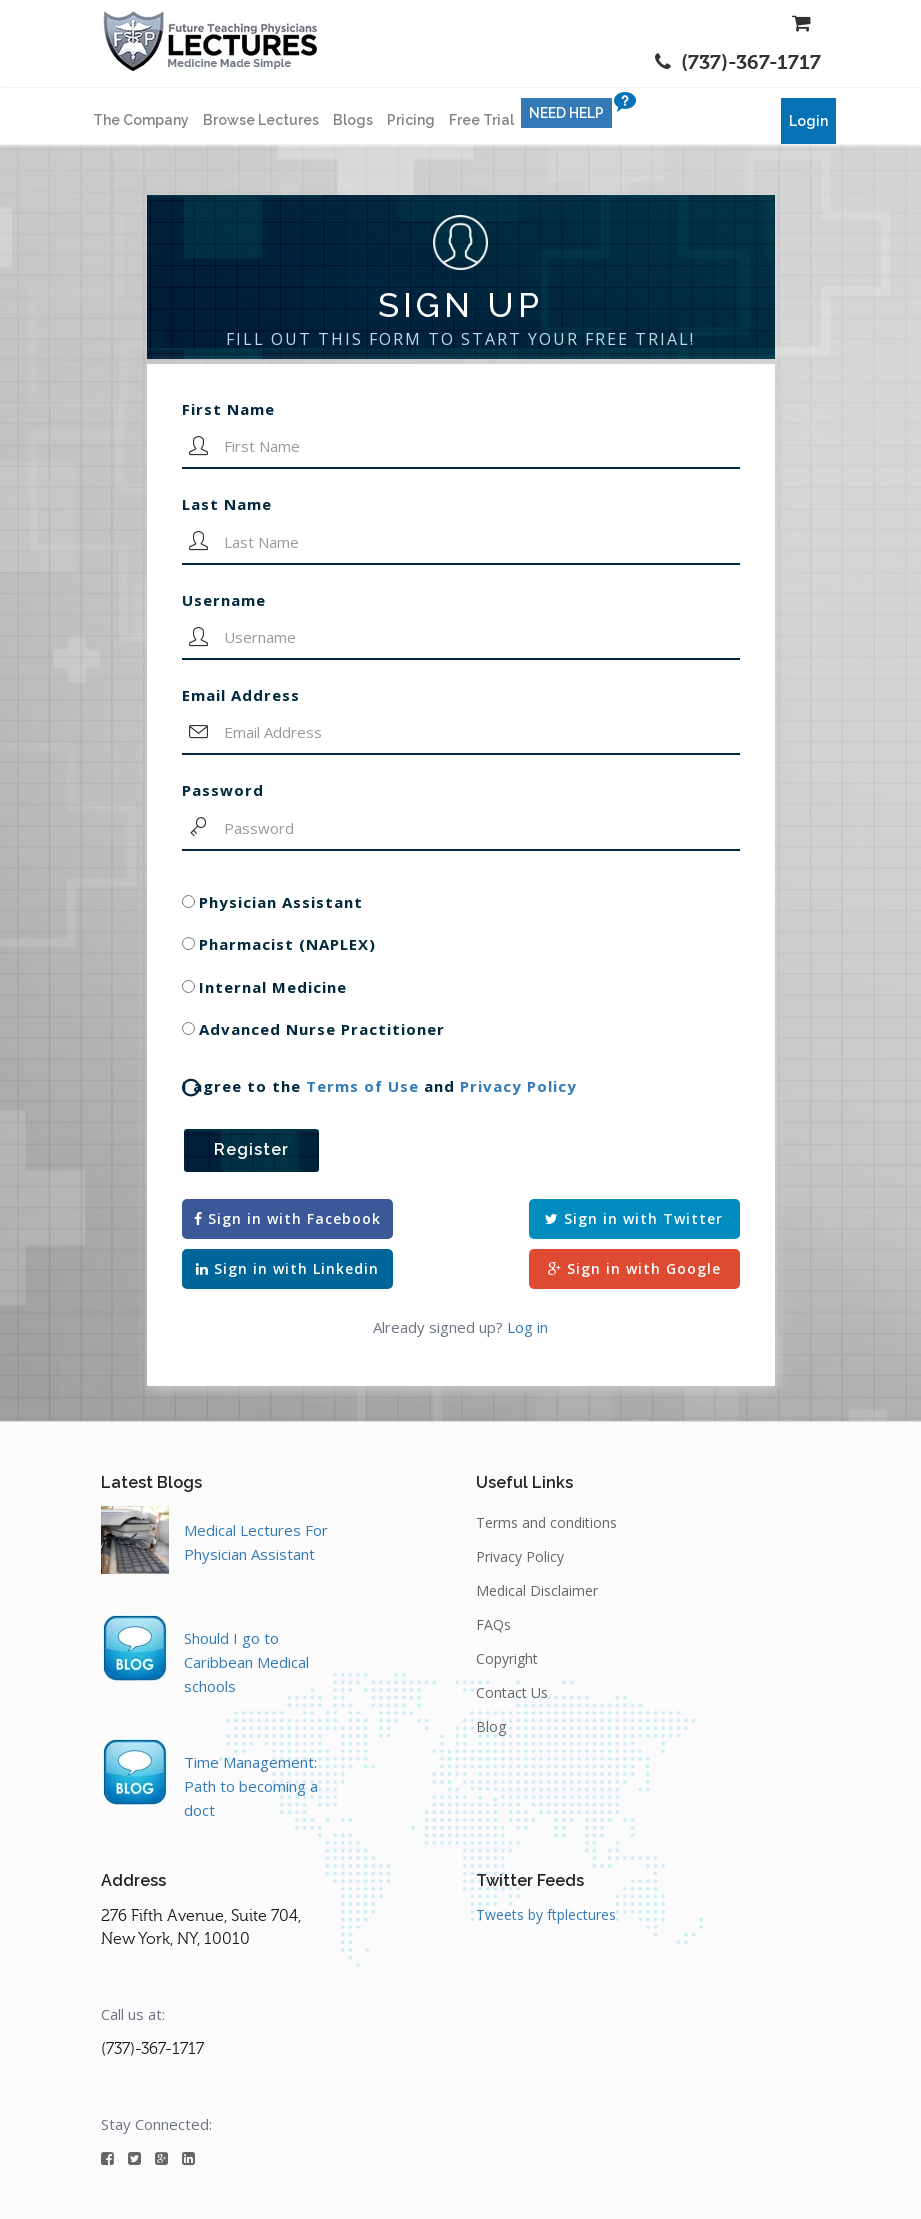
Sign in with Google (634, 1268)
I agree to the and (379, 1086)
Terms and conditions (546, 1522)
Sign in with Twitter (634, 1218)
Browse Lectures (261, 120)
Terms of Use (362, 1086)
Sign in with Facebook (287, 1218)
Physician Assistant (281, 902)
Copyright (507, 1658)
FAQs (493, 1624)
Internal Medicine (273, 987)
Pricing (411, 120)
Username (224, 600)
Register (251, 1149)
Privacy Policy (518, 1086)
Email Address (241, 695)
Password (223, 790)
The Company (141, 120)
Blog (491, 1726)
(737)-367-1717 (738, 62)
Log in (527, 1327)
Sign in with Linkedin (287, 1268)
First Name (228, 409)
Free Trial (481, 120)
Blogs (353, 120)
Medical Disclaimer (537, 1590)
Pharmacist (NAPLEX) (287, 944)
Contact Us (512, 1692)
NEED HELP (566, 113)
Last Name (227, 504)
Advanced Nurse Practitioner (322, 1029)
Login (808, 121)
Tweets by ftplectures (546, 1914)
